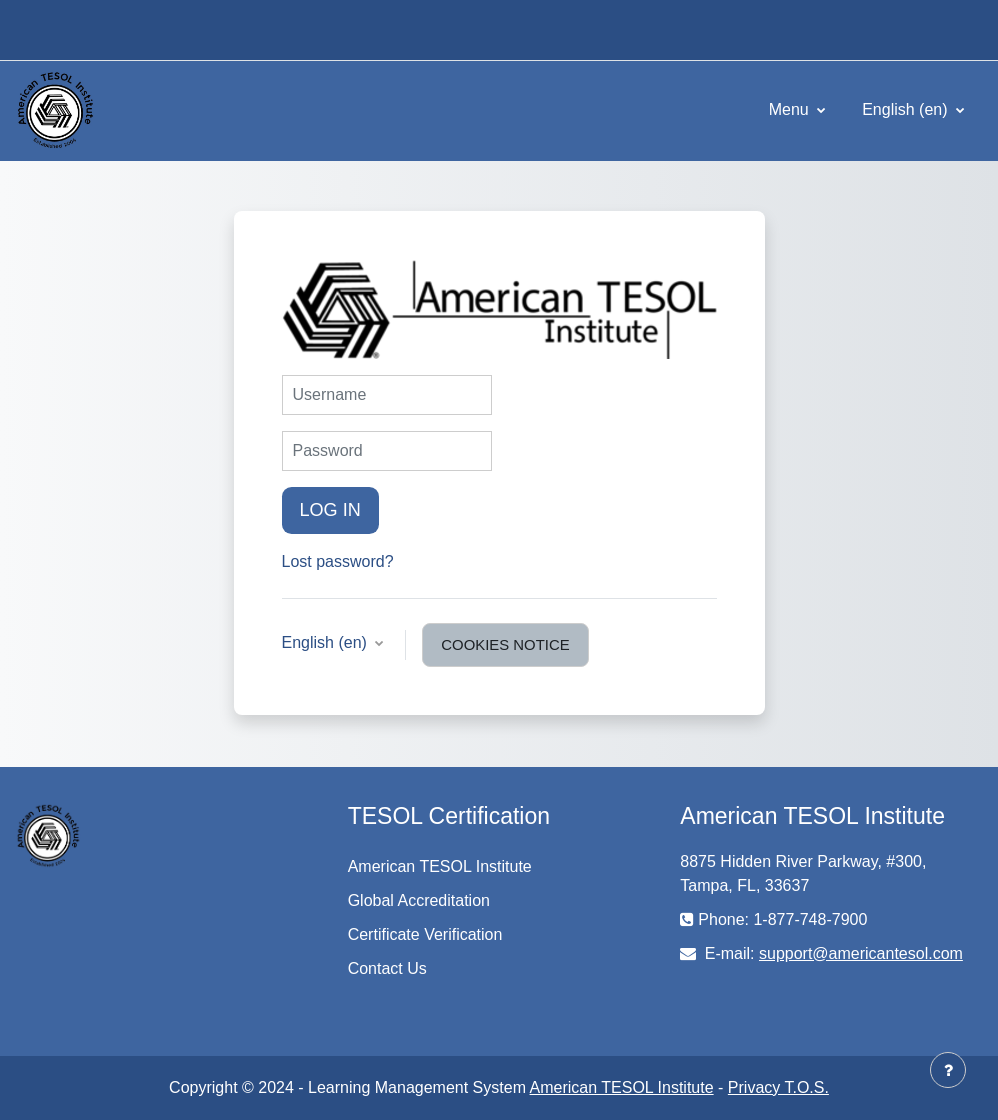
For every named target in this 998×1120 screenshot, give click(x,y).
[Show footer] (948, 1070)
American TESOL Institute (440, 866)
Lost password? (338, 561)
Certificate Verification (425, 934)
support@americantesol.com (861, 953)
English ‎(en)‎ (907, 109)
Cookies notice (505, 645)
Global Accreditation (419, 900)
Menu (791, 109)
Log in (330, 510)
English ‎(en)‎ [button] (327, 642)
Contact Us (387, 968)
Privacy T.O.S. (778, 1087)
